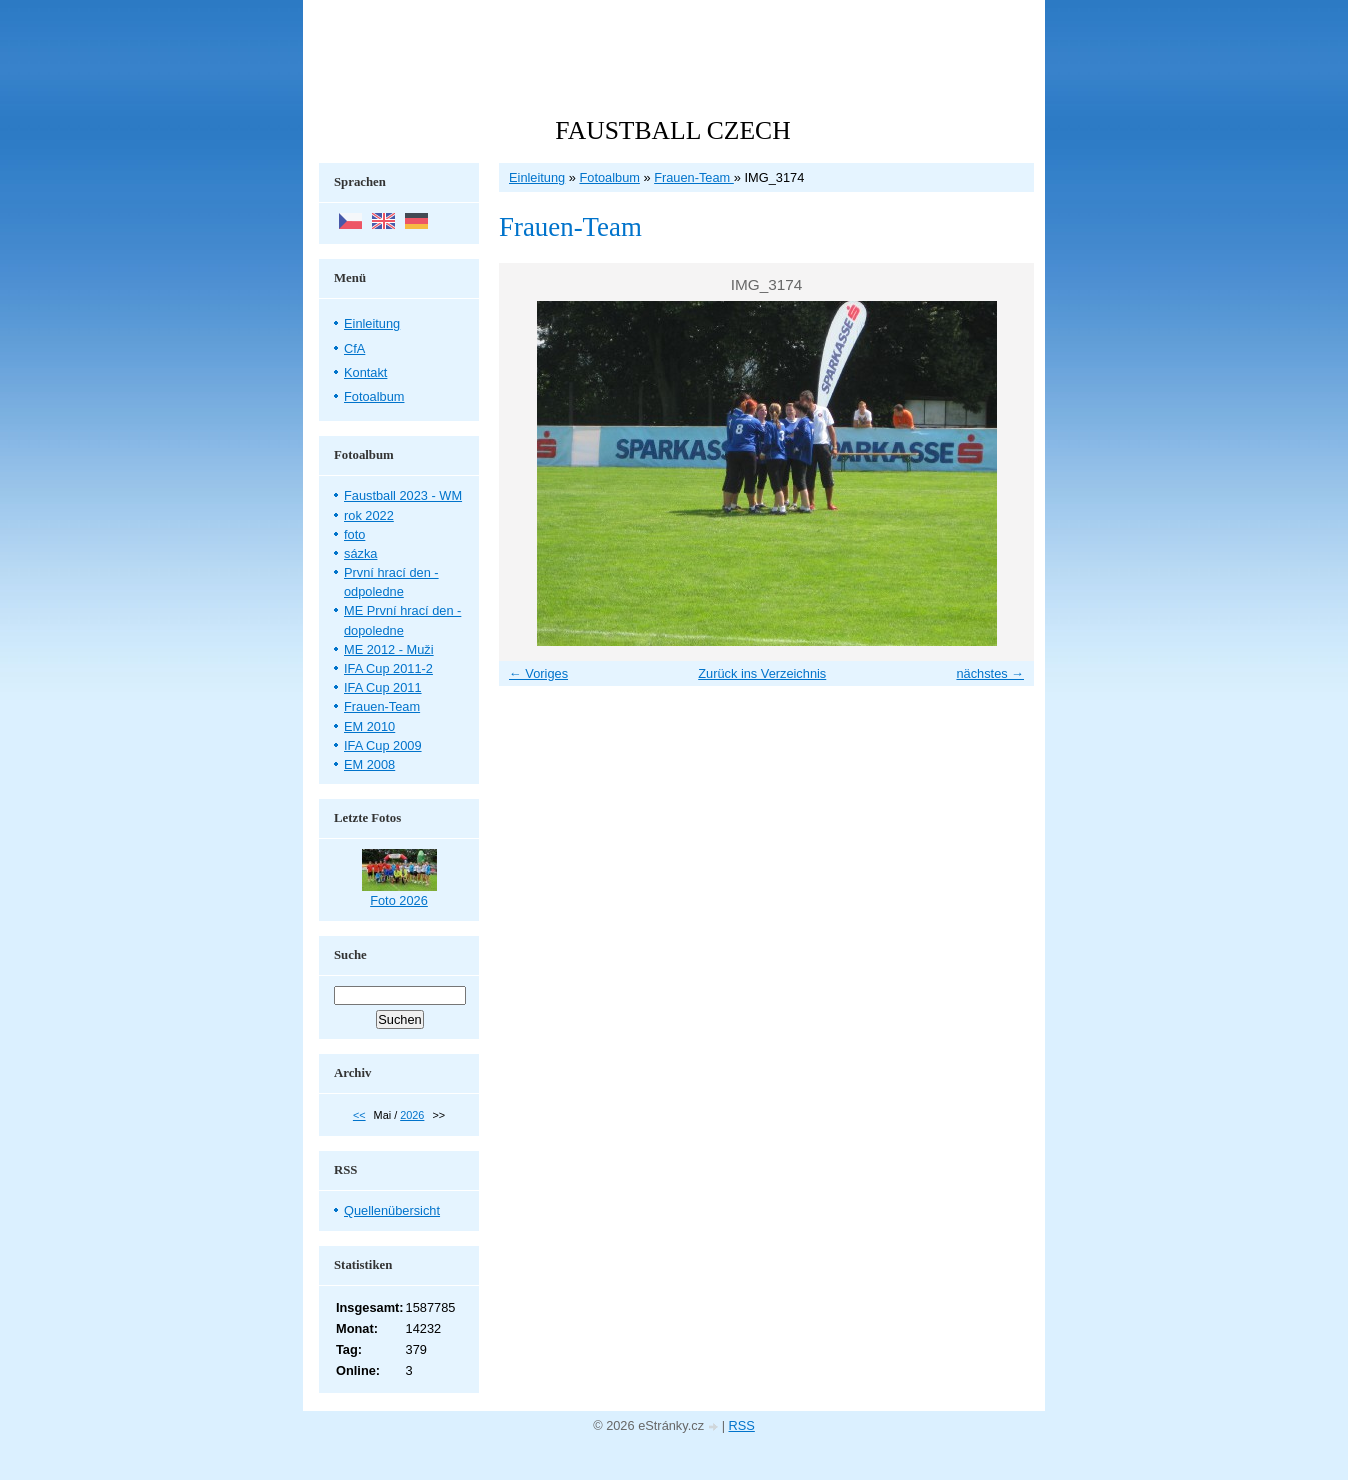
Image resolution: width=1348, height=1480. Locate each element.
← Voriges (538, 673)
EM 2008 (369, 764)
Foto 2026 (399, 900)
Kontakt (365, 372)
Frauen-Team (694, 177)
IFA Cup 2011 (383, 687)
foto (354, 534)
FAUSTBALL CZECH (672, 130)
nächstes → (990, 673)
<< (359, 1115)
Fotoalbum (609, 177)
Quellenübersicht (392, 1210)
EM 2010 (369, 726)
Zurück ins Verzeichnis (762, 673)
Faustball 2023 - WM (403, 495)
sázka (360, 553)
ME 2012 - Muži (389, 649)
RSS (742, 1425)
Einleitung (537, 177)
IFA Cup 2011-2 (388, 668)
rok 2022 (369, 515)
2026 (412, 1115)
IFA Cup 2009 (383, 745)
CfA (354, 348)
